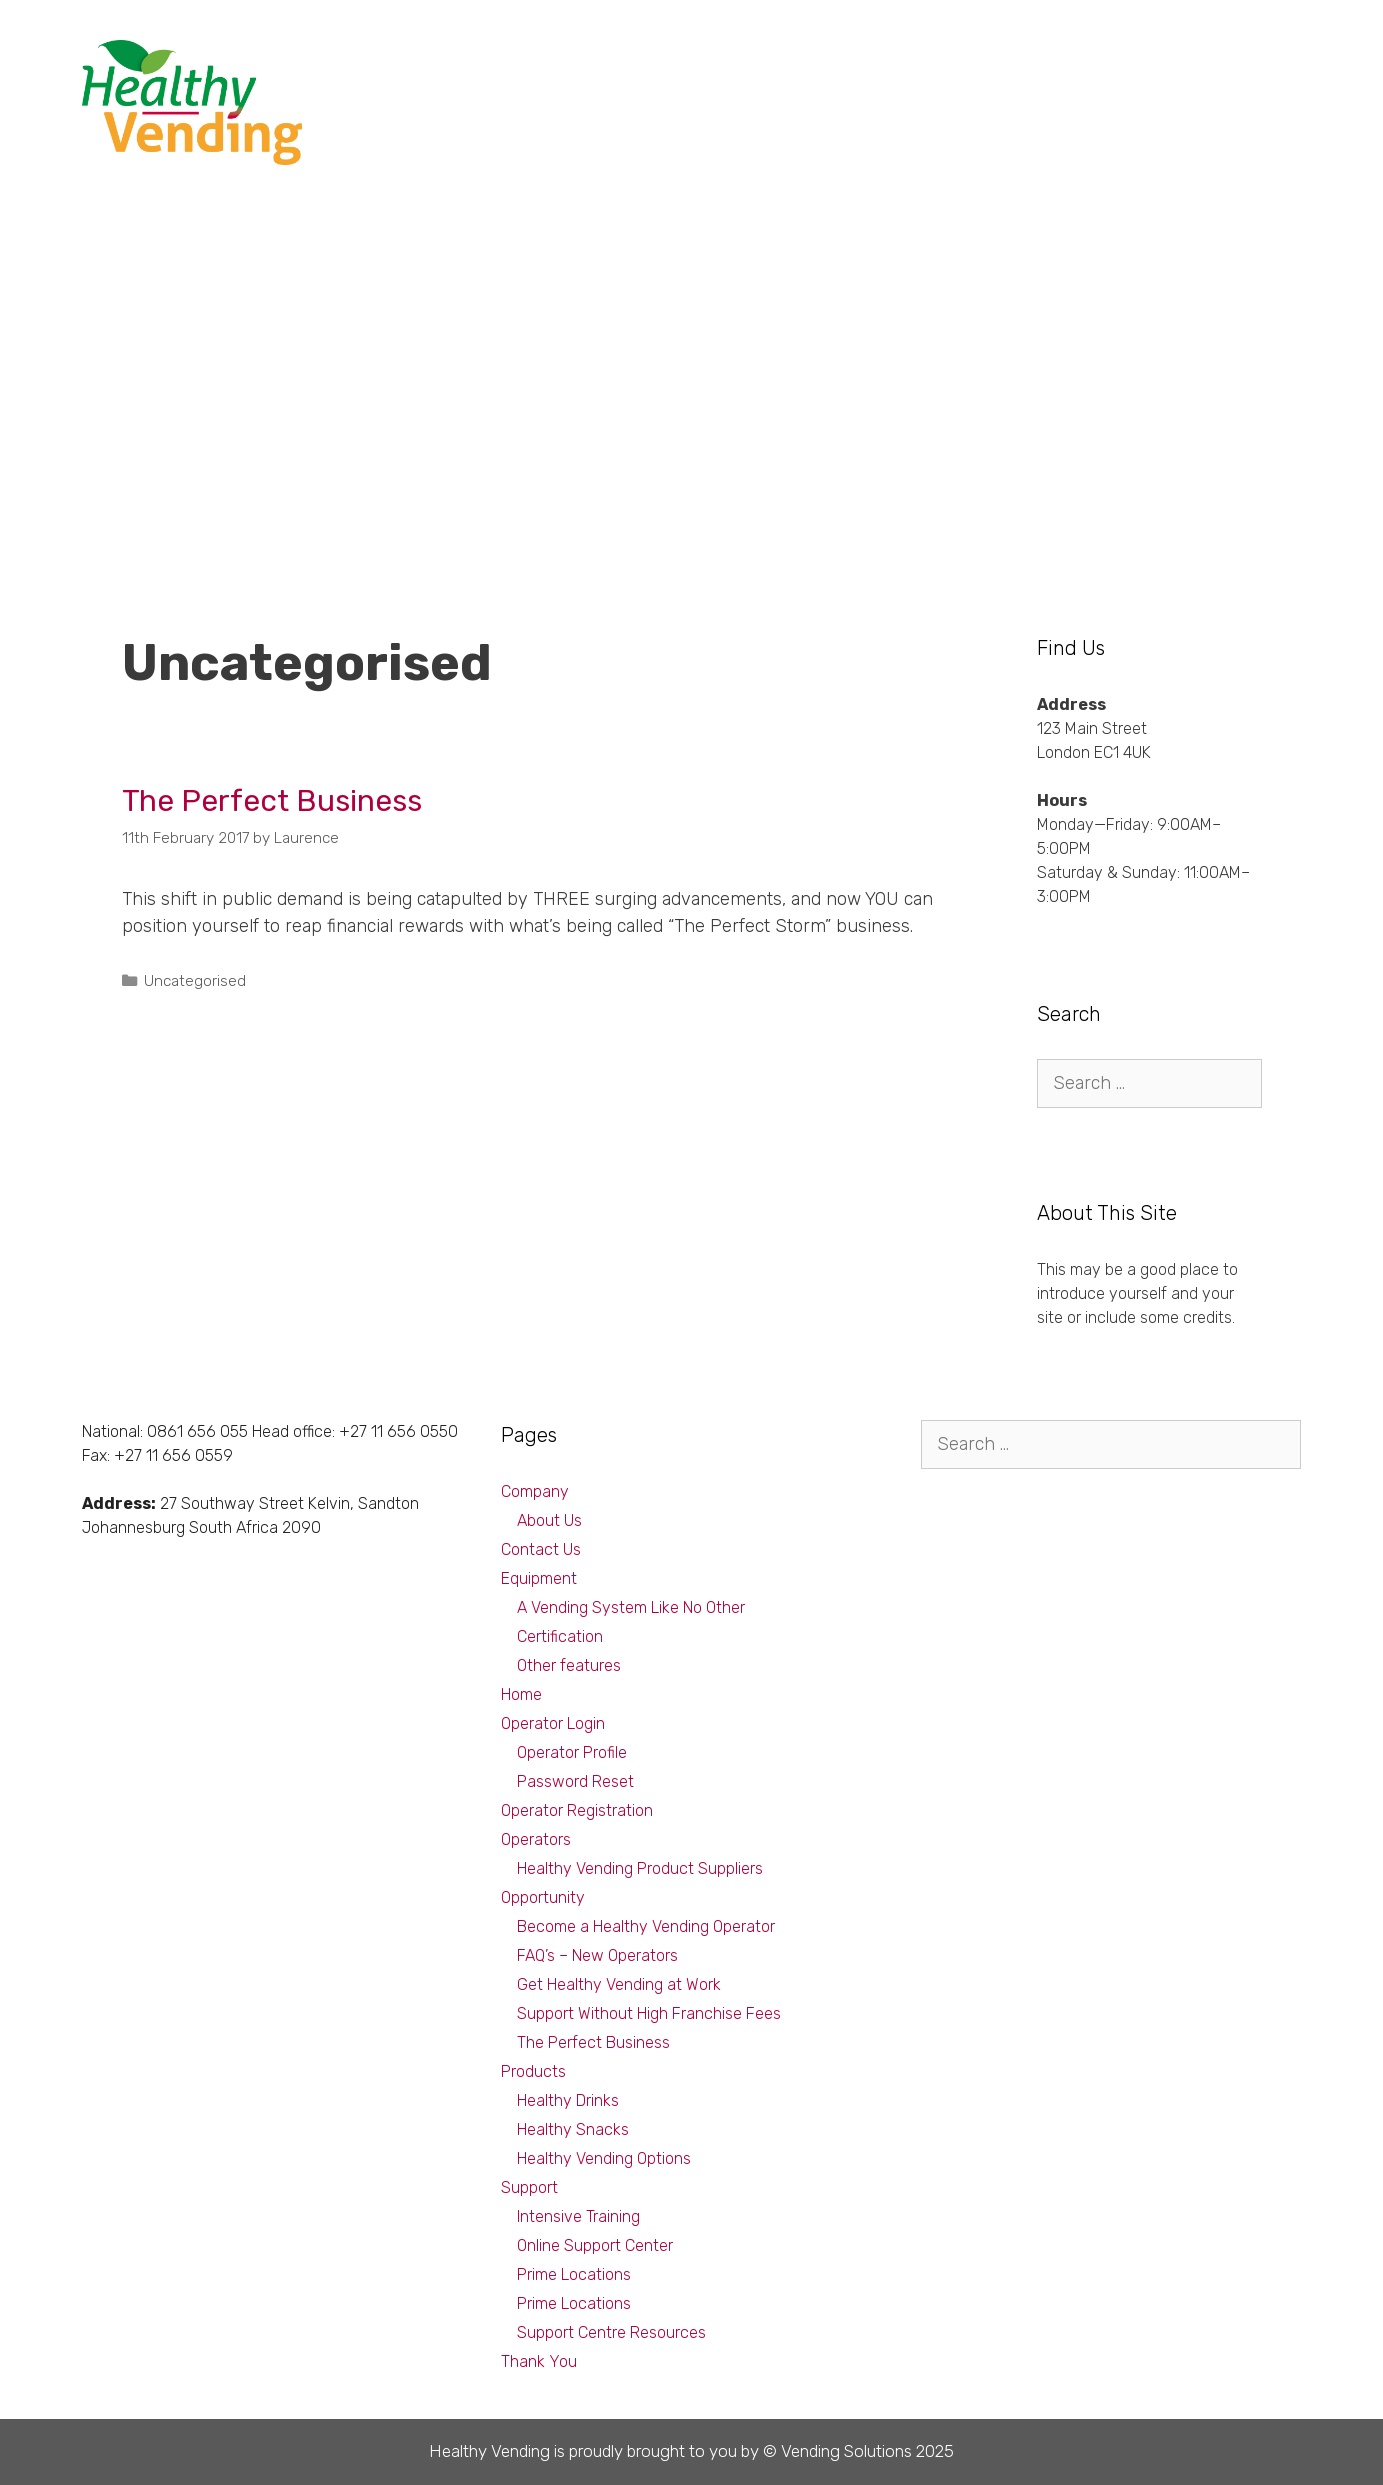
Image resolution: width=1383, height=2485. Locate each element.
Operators (536, 1839)
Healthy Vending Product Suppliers (640, 1868)
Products (946, 59)
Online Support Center (595, 2245)
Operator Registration (577, 1810)
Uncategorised (195, 981)
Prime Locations (574, 2274)
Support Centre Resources (611, 2332)
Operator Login (553, 1723)
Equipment (1051, 59)
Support (1153, 59)
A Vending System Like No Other (631, 1607)
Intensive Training (578, 2216)
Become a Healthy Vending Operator (646, 1926)
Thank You (539, 2361)
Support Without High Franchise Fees (649, 2013)
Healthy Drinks (568, 2100)
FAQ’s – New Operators (597, 1955)
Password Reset (575, 1781)
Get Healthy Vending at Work (619, 1984)
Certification (560, 1636)
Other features (569, 1665)
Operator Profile (572, 1752)
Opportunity (836, 59)
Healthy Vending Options (604, 2158)
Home (521, 1694)
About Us (549, 1520)
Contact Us (541, 1549)
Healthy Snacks (573, 2129)
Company (1251, 59)
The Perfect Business (272, 801)
